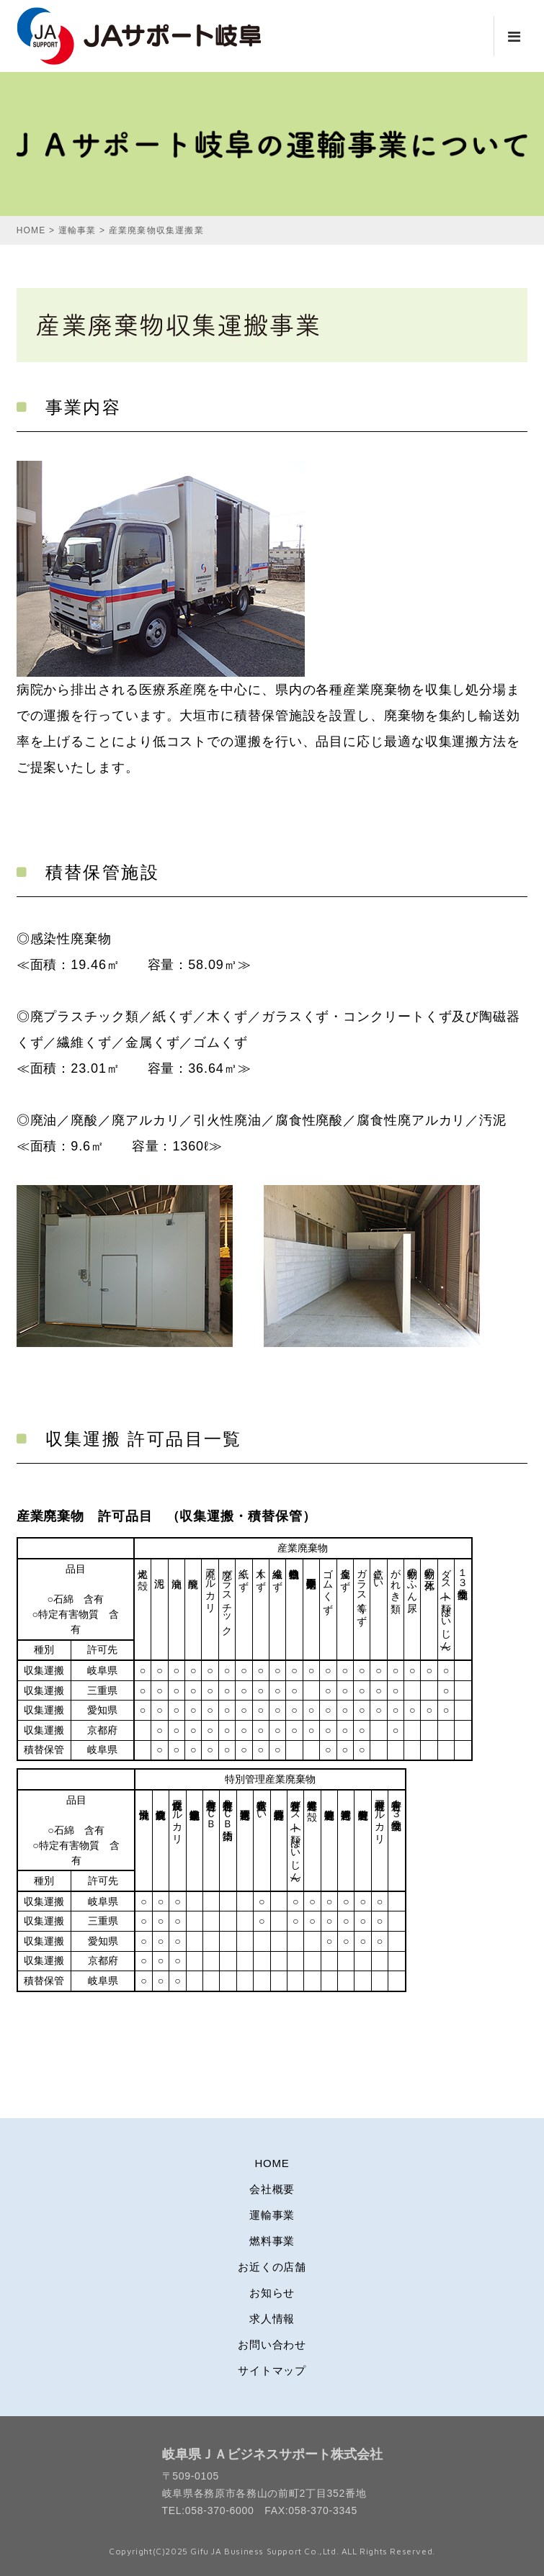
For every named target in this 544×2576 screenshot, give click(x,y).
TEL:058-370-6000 (208, 2510)
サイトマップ (272, 2370)
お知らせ (272, 2293)
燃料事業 (272, 2241)
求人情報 (272, 2318)
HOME (272, 2163)
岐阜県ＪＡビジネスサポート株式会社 (272, 2454)
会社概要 (272, 2189)
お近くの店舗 (272, 2267)
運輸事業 (272, 2215)
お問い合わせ (272, 2344)
